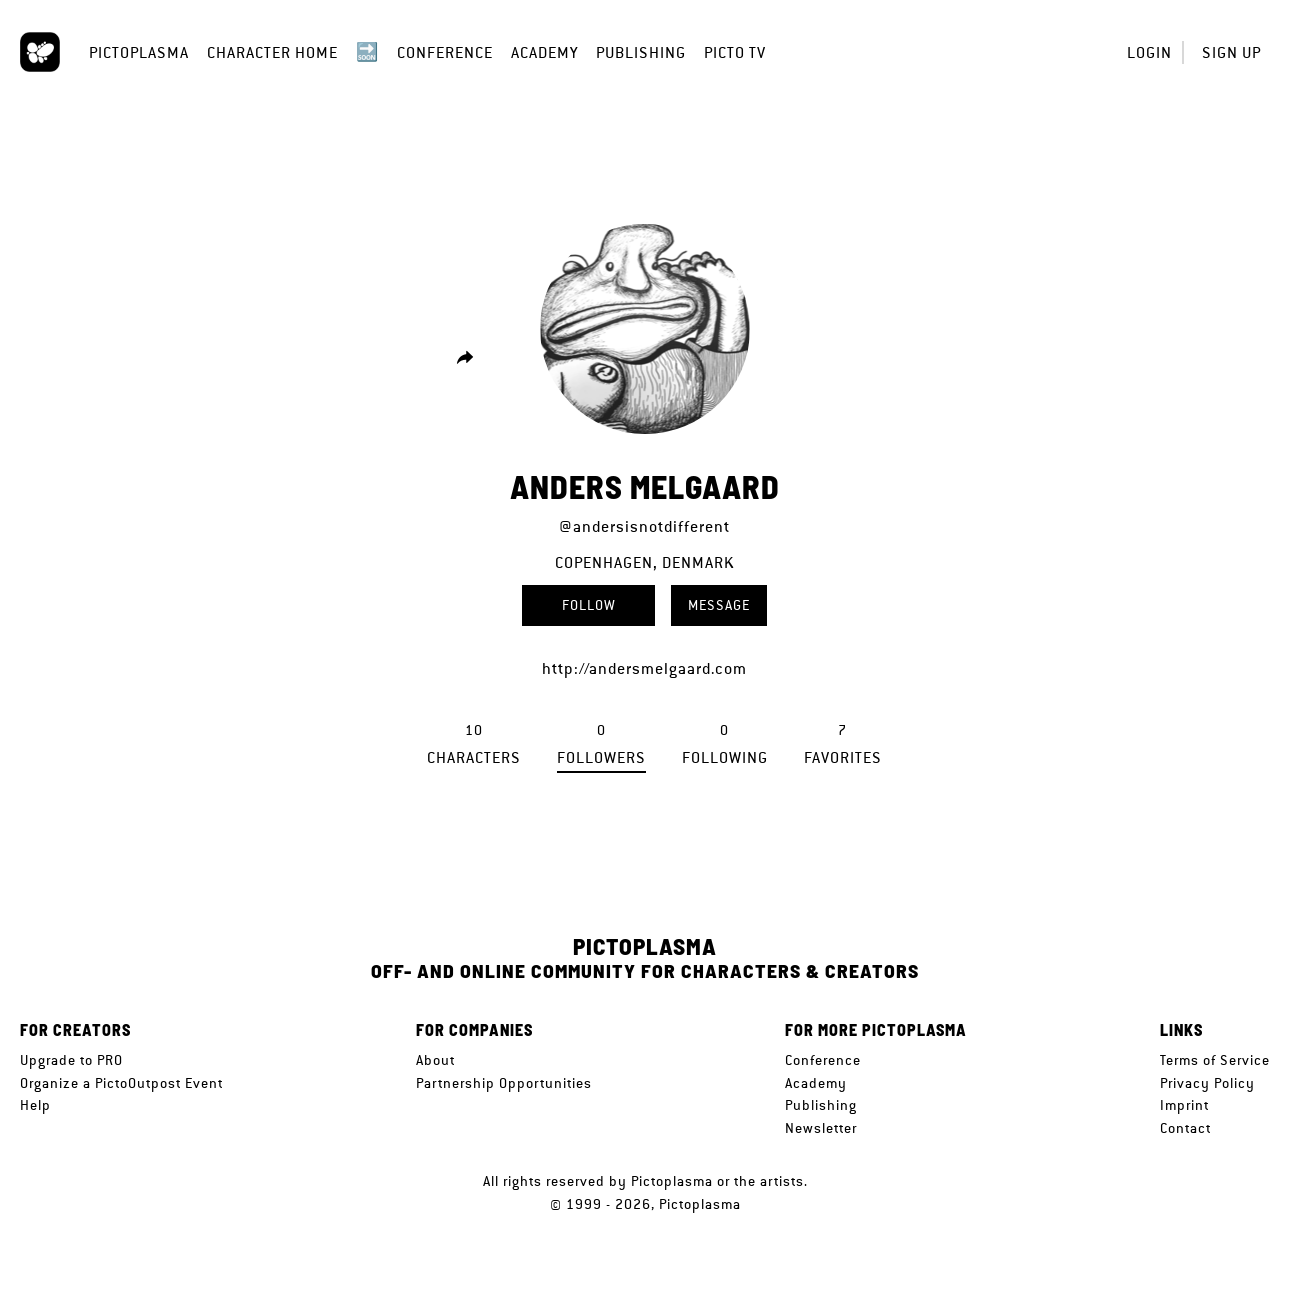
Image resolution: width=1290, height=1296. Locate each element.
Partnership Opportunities (504, 1083)
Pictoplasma (139, 52)
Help (35, 1105)
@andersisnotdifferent (644, 526)
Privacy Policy (1207, 1083)
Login (1149, 52)
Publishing (641, 52)
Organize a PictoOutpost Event (121, 1083)
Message (719, 605)
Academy (544, 52)
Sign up (1231, 52)
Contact (1185, 1128)
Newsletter (821, 1128)
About (435, 1060)
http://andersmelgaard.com (644, 668)
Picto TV (735, 52)
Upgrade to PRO (71, 1060)
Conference (445, 52)
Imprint (1184, 1105)
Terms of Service (1215, 1060)
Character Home (272, 52)
